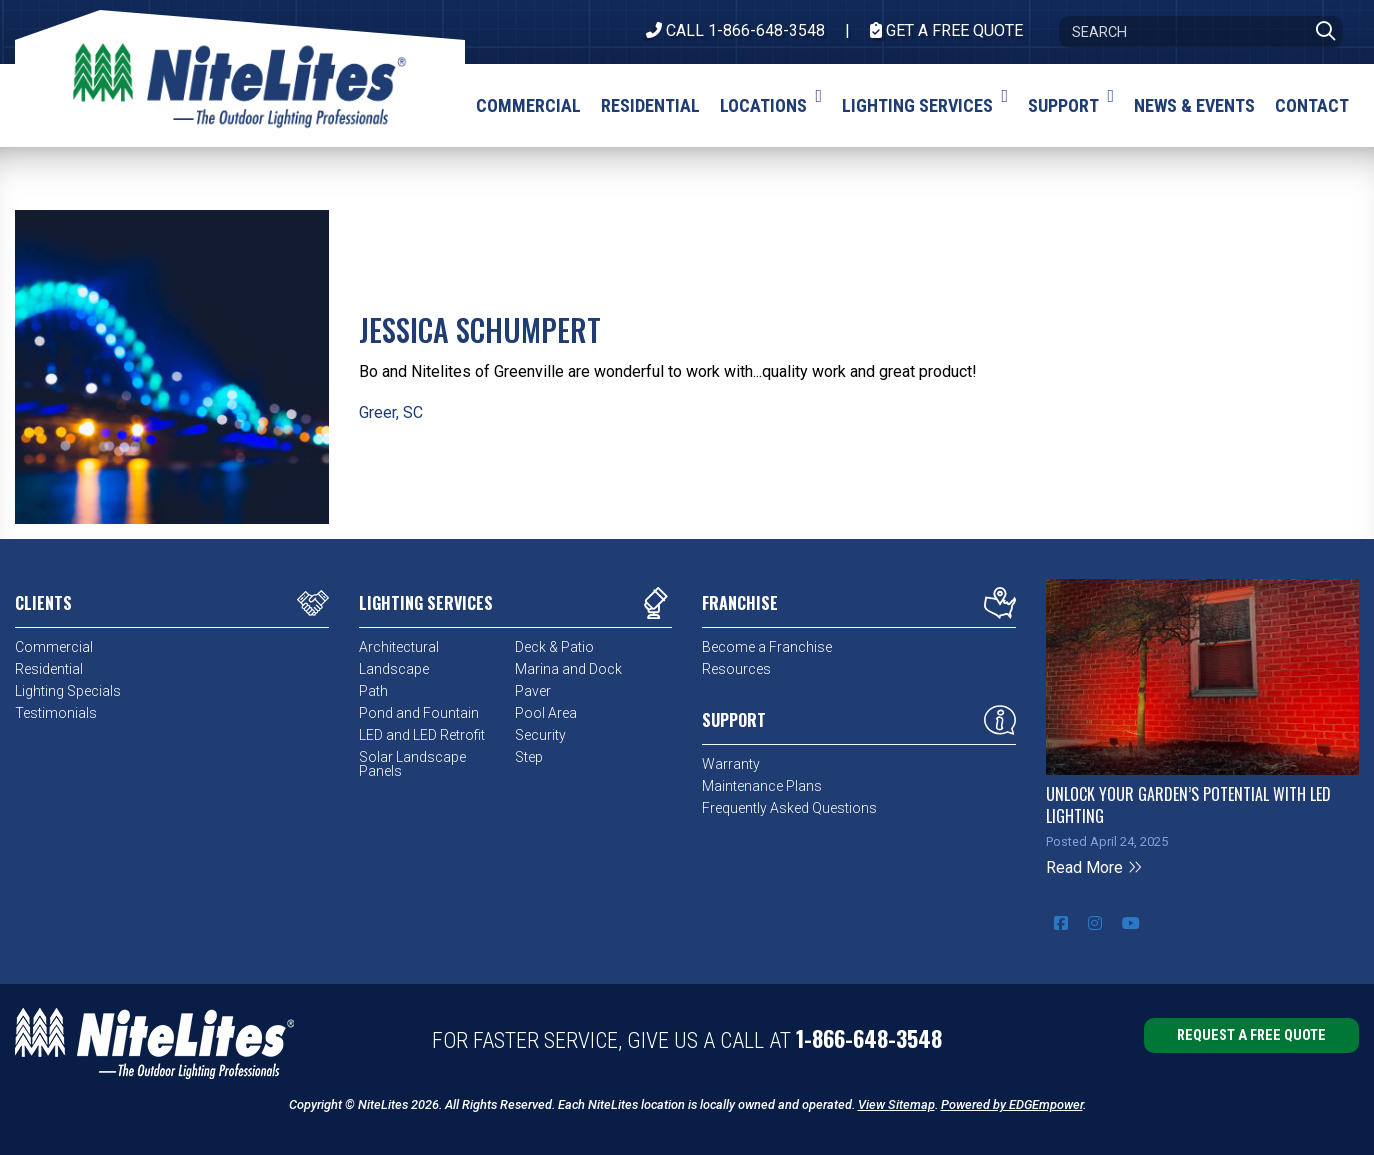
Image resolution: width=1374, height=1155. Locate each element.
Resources (736, 669)
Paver (533, 691)
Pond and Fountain (419, 713)
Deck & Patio (554, 647)
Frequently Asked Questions (789, 808)
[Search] (1201, 32)
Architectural (399, 647)
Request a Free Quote (1251, 1035)
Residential (49, 669)
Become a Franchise (767, 647)
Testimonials (56, 713)
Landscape (394, 669)
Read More (1094, 867)
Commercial (54, 647)
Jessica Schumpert (480, 329)
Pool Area (546, 713)
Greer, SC (391, 412)
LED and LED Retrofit (422, 735)
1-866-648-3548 (869, 1038)
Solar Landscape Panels (412, 764)
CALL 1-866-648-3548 (735, 30)
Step (529, 757)
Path (373, 691)
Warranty (731, 764)
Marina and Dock (568, 669)
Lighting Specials (68, 691)
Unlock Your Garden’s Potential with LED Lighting (1188, 805)
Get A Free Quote (946, 30)
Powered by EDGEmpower (1012, 1104)
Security (540, 735)
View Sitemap (896, 1104)
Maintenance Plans (762, 786)
